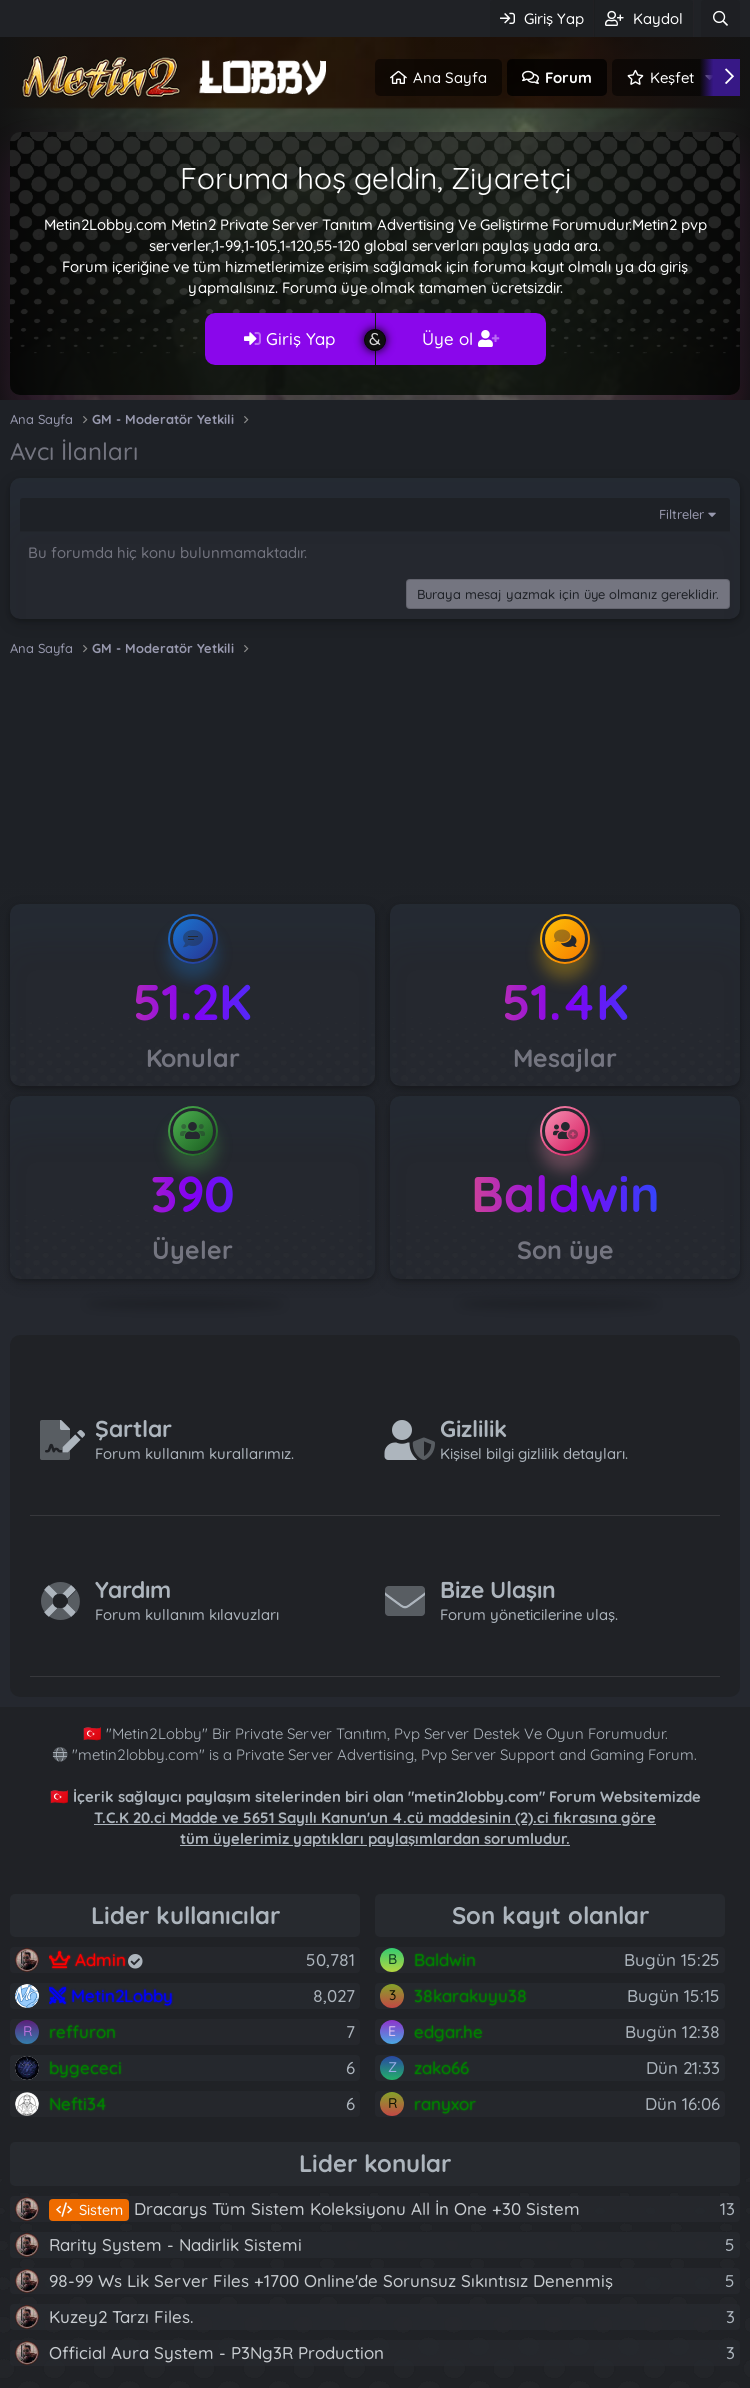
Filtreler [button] (681, 514)
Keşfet (672, 77)
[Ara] (720, 18)
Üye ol (460, 338)
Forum (568, 77)
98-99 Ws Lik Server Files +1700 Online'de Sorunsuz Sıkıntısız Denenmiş (331, 2280)
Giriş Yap (289, 338)
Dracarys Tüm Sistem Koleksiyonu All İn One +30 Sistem (314, 2208)
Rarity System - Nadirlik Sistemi (175, 2244)
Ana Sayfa (450, 77)
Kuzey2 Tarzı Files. (121, 2316)
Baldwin (565, 1193)
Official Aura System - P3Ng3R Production (216, 2352)
